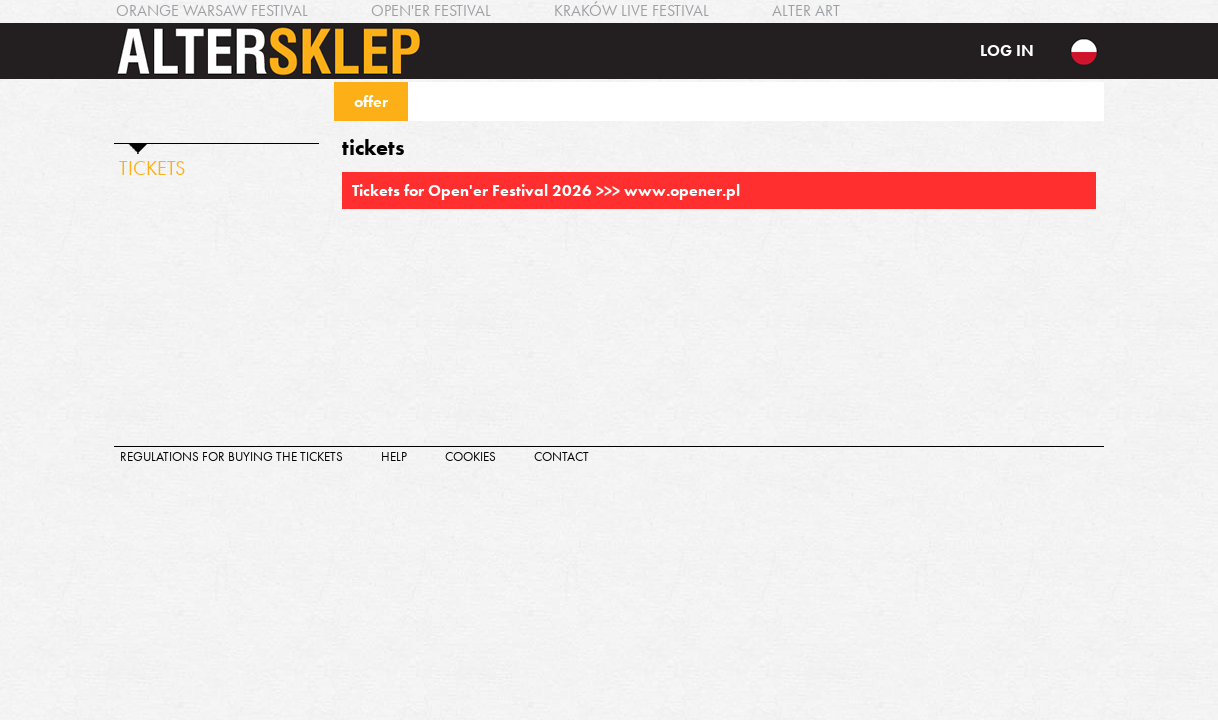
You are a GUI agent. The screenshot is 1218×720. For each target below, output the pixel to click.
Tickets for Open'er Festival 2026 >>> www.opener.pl (546, 190)
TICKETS (152, 168)
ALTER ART (806, 10)
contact (561, 456)
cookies (470, 456)
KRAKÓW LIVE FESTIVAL (631, 10)
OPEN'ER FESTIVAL (431, 10)
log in (1007, 50)
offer (371, 101)
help (394, 456)
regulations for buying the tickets (231, 456)
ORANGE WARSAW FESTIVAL (212, 10)
